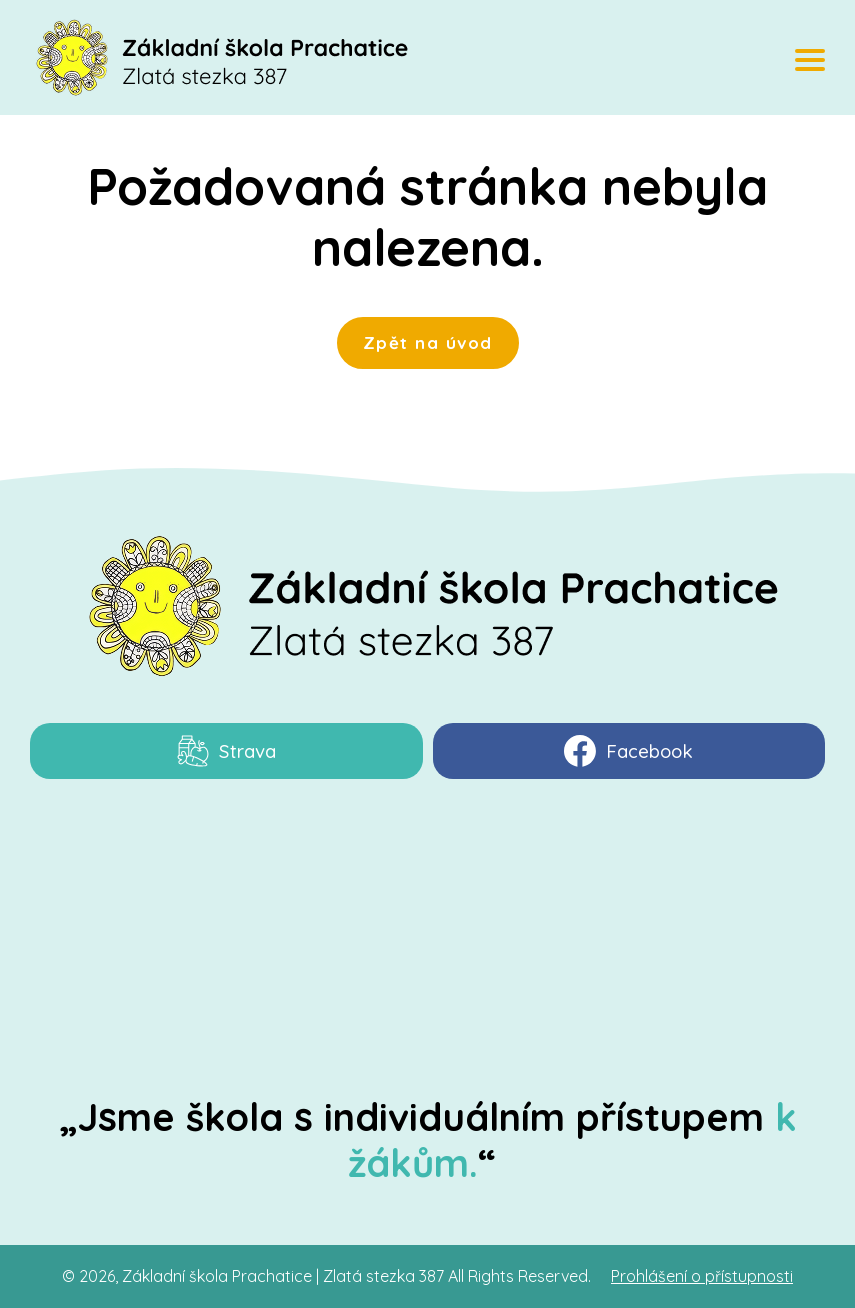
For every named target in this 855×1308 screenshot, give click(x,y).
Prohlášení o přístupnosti (702, 1276)
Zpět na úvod (428, 342)
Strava (226, 751)
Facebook (628, 751)
